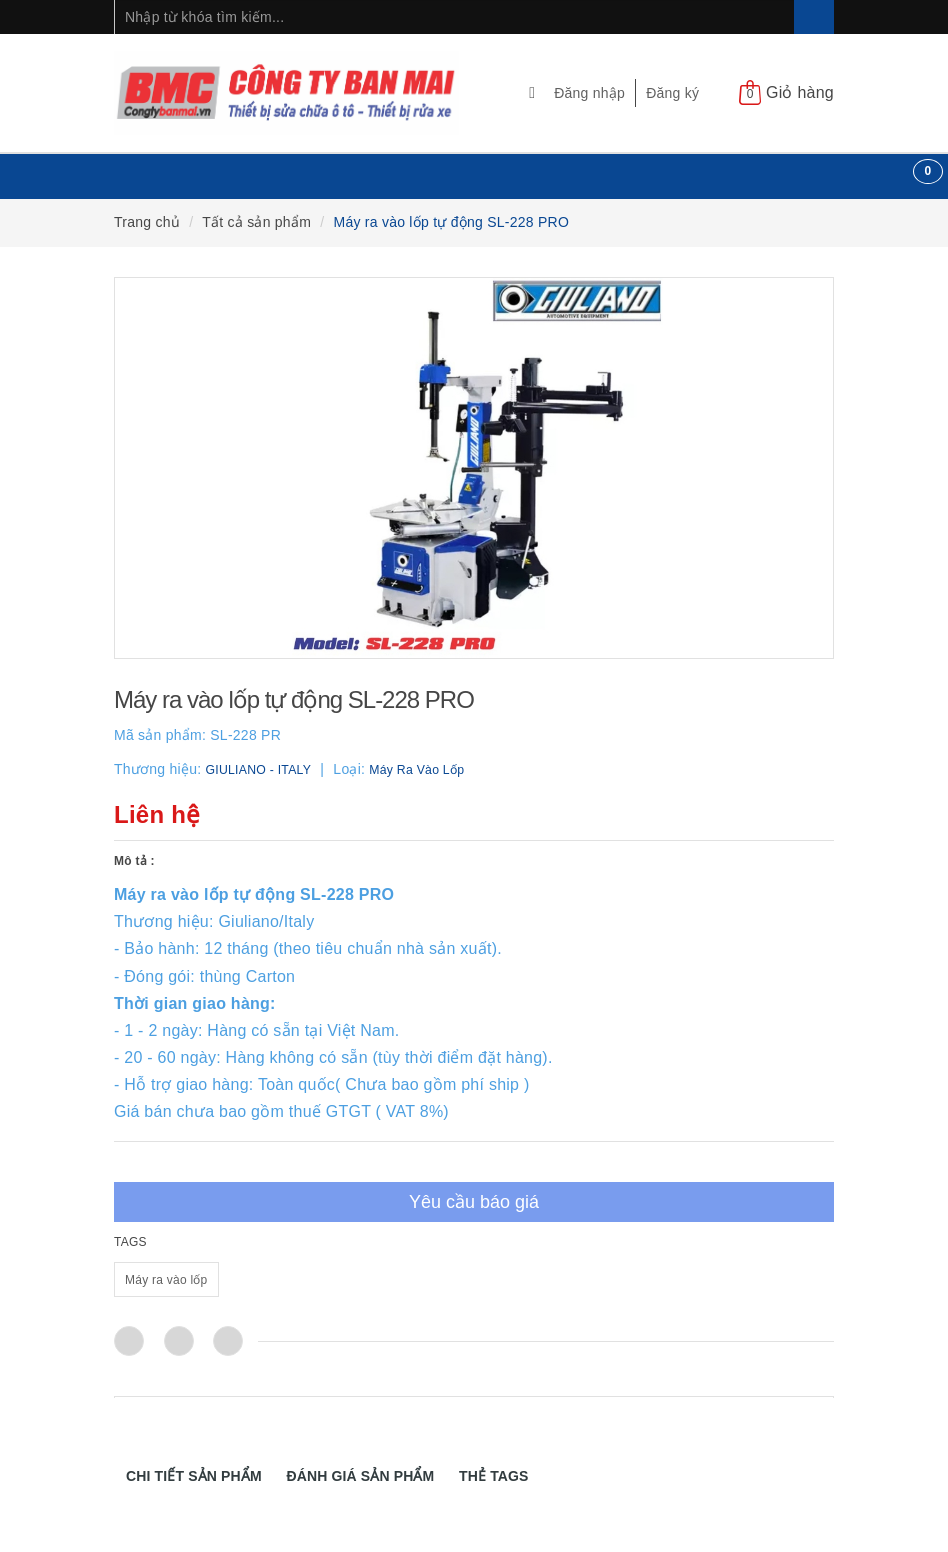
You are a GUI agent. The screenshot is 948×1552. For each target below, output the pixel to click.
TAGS (130, 1242)
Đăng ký (672, 93)
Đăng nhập (589, 93)
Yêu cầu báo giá (474, 1202)
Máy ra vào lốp (166, 1280)
